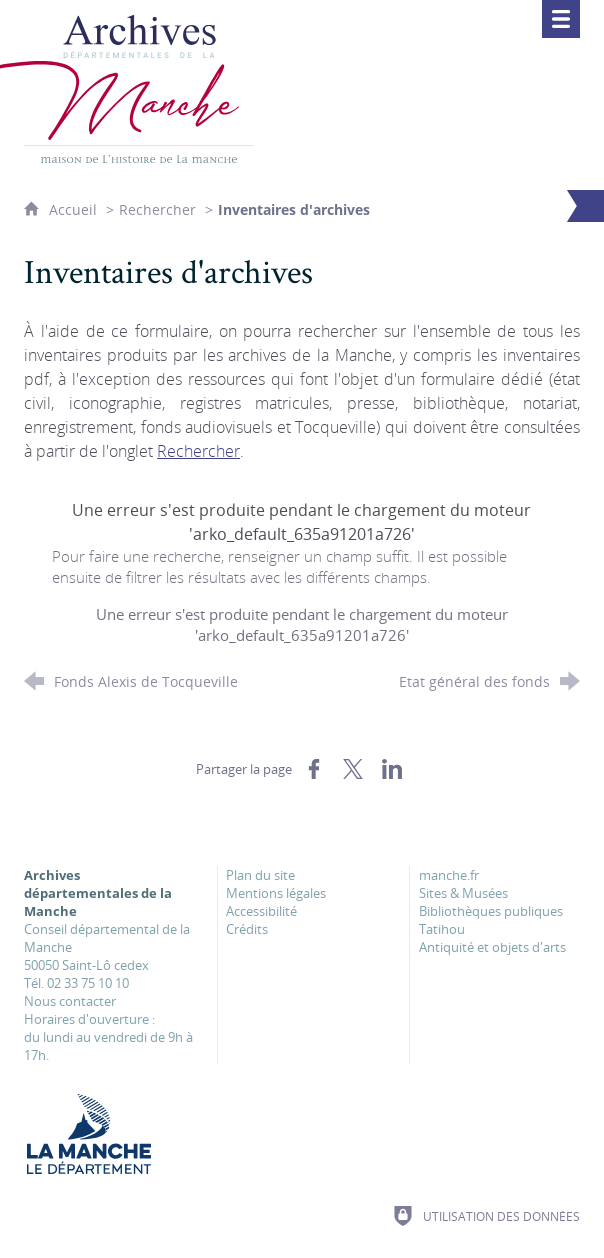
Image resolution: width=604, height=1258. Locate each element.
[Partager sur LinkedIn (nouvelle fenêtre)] (392, 769)
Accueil (75, 209)
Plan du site (260, 875)
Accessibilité (261, 911)
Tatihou (442, 929)
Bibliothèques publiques (491, 911)
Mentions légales (276, 893)
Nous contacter (70, 1001)
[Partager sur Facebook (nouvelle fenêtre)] (314, 769)
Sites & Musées (463, 893)
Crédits (247, 929)
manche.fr (449, 875)
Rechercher (157, 209)
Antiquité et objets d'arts (492, 947)
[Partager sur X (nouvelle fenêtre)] (353, 769)
